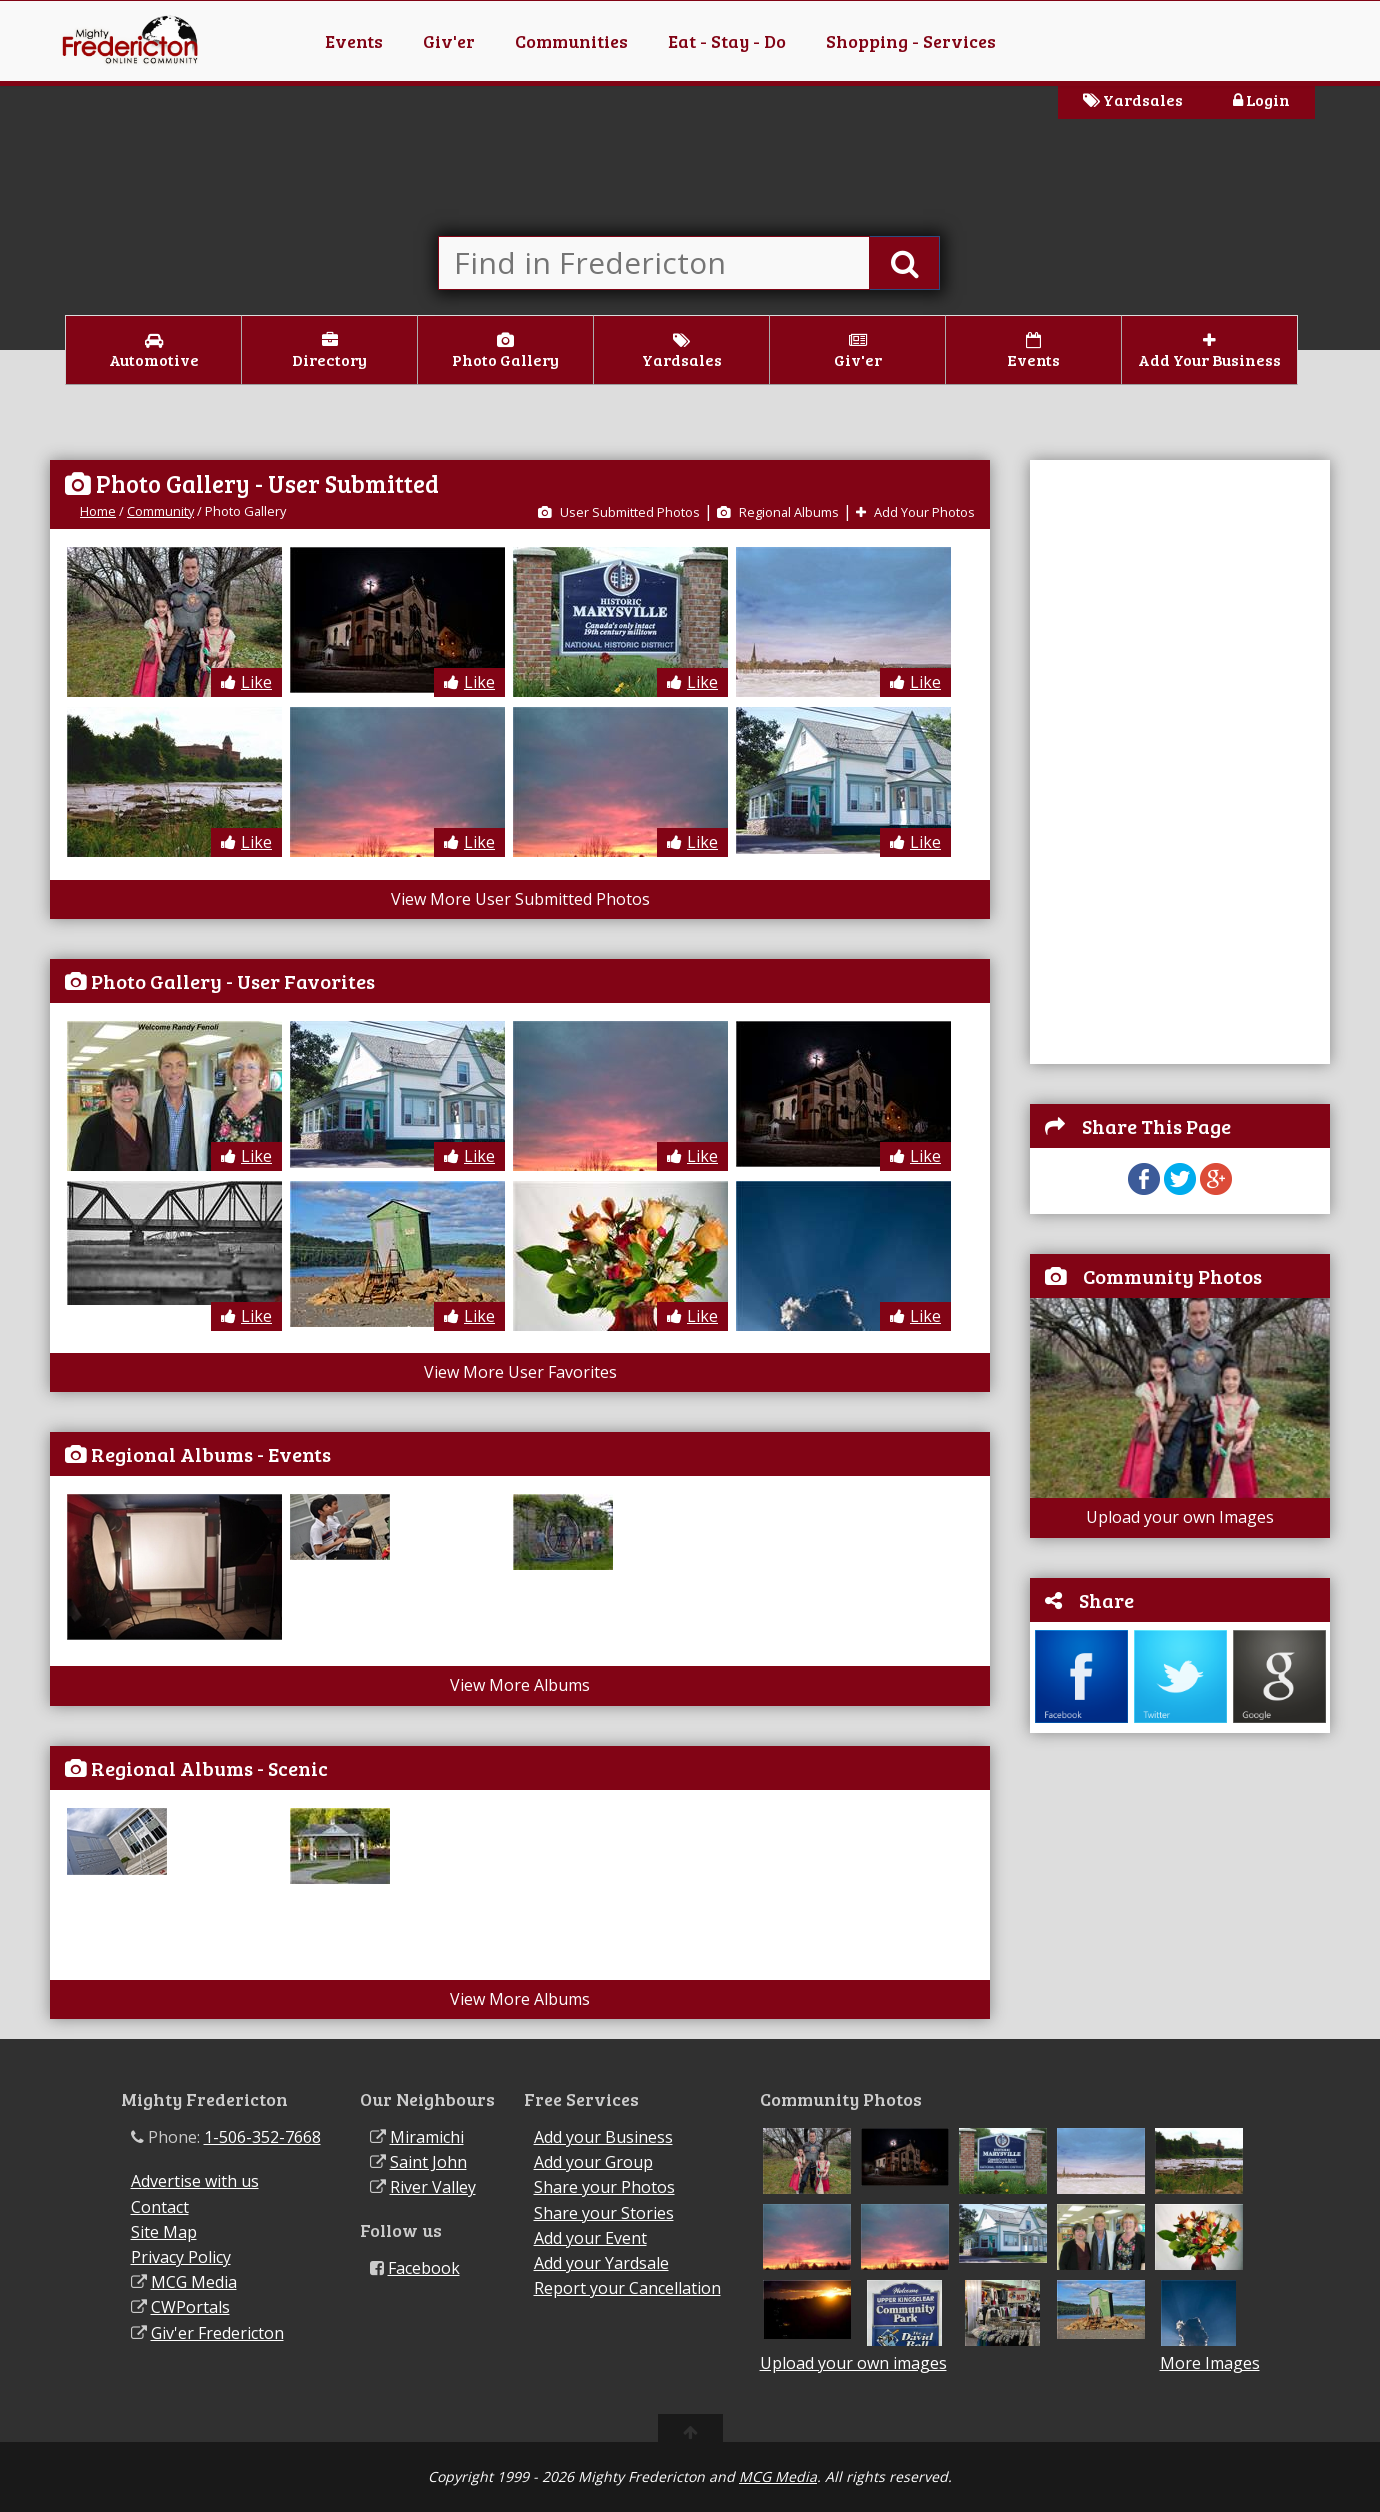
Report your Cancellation (627, 2288)
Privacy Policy (181, 2257)
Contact (160, 2207)
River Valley (433, 2187)
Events (354, 41)
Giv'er (449, 41)
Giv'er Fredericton (217, 2333)
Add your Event (590, 2238)
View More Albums (520, 1685)
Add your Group (593, 2162)
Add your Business (603, 2137)
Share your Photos (604, 2187)
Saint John (428, 2162)
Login (1261, 99)
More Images (1210, 2363)
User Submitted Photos (619, 512)
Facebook (424, 2268)
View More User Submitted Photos (520, 899)
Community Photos (1172, 1276)
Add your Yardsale (601, 2263)
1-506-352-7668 (262, 2137)
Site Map (164, 2232)
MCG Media (194, 2282)
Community (160, 511)
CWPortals (190, 2307)
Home (98, 511)
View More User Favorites (520, 1372)
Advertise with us (195, 2181)
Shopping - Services (911, 41)
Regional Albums (778, 512)
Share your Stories (604, 2213)
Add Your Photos (915, 512)
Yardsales (1133, 99)
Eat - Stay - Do (727, 41)
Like (246, 682)
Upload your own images (853, 2363)
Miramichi (427, 2137)
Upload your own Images (1180, 1517)
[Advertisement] (1131, 760)
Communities (571, 41)
